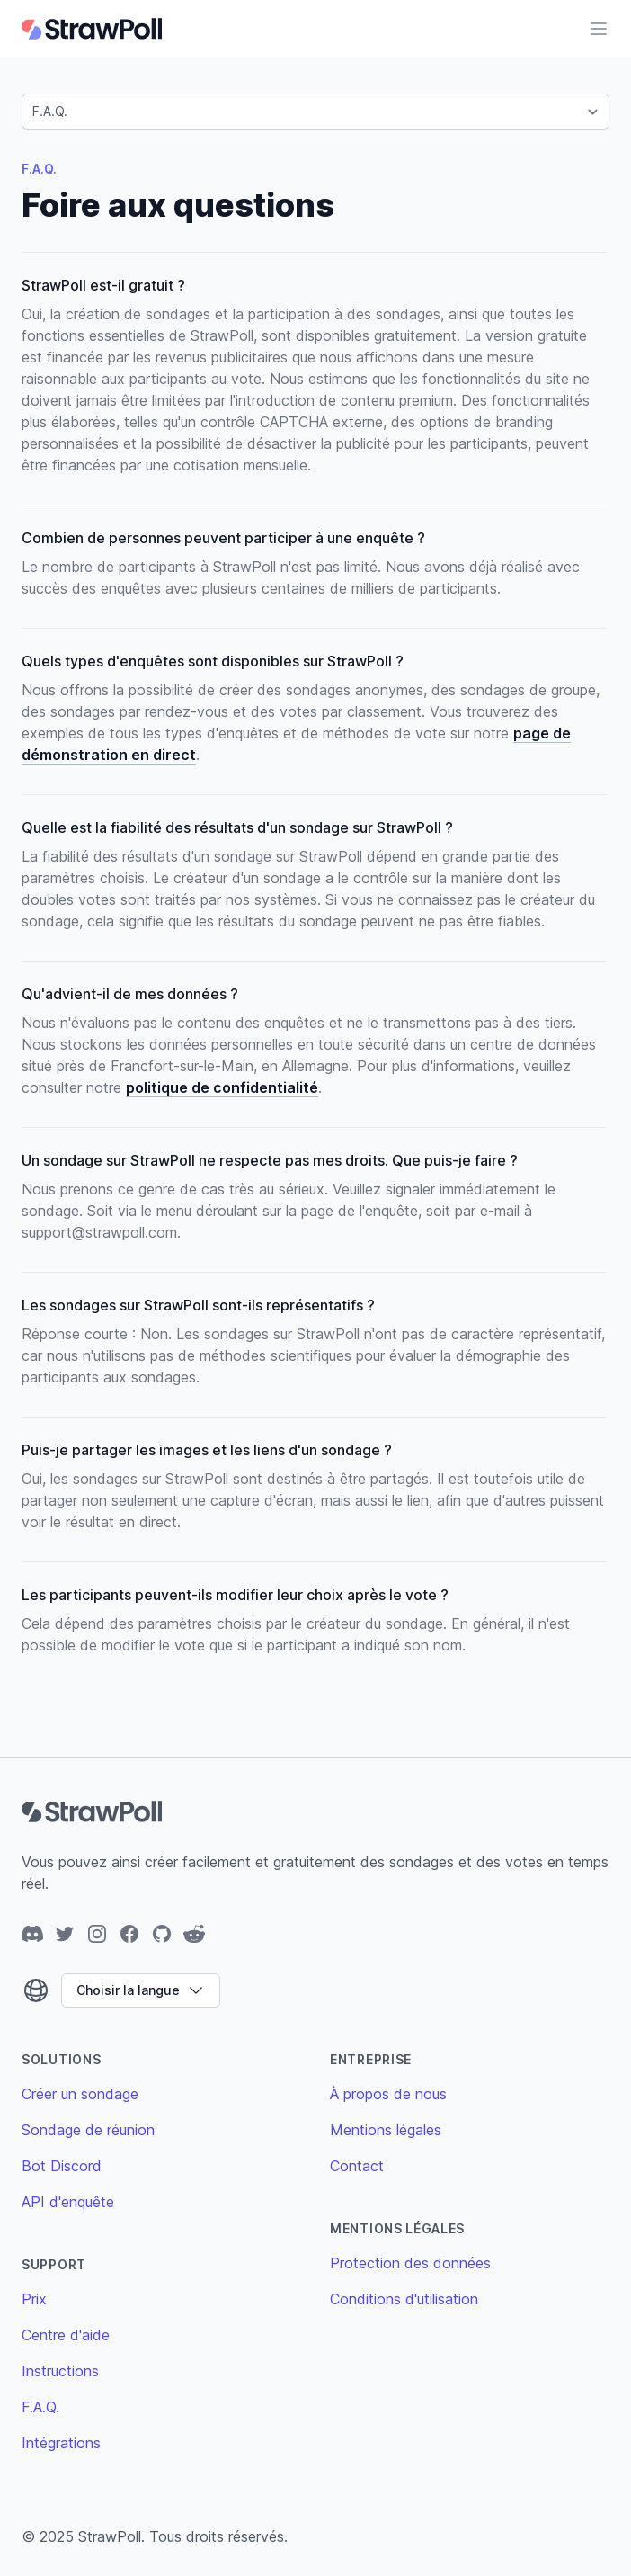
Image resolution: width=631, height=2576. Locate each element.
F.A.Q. (40, 2407)
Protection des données (410, 2263)
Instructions (60, 2371)
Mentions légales (385, 2130)
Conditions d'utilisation (404, 2299)
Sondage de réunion (88, 2130)
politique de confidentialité (222, 1087)
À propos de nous (388, 2094)
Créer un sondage (80, 2094)
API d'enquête (68, 2202)
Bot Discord (62, 2166)
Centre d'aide (66, 2335)
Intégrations (61, 2443)
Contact (357, 2166)
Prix (34, 2299)
